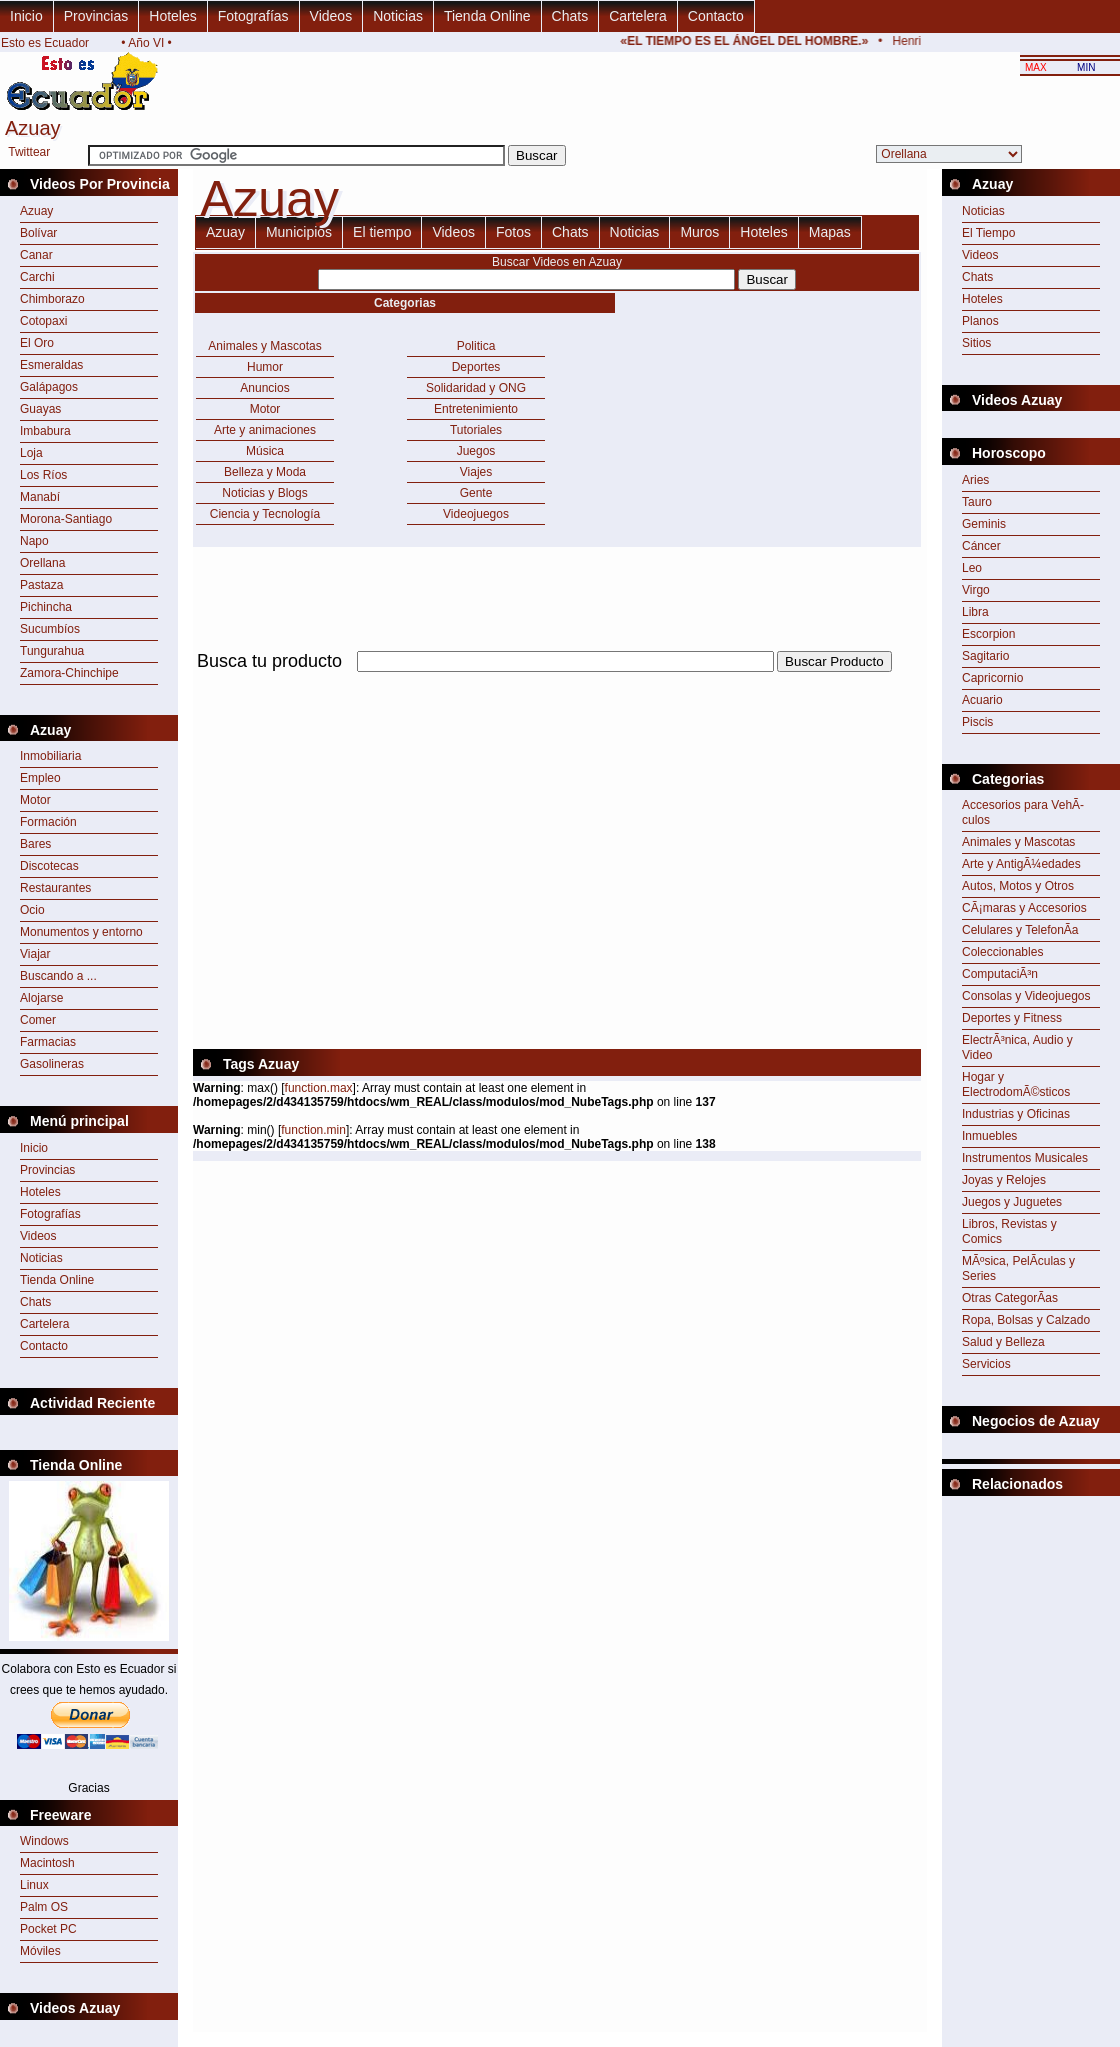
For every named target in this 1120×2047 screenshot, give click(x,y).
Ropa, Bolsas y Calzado (1026, 1320)
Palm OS (44, 1907)
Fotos (513, 232)
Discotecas (49, 866)
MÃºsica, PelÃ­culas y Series (1018, 1268)
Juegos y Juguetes (1012, 1202)
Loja (31, 453)
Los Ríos (43, 475)
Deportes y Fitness (1012, 1018)
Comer (38, 1020)
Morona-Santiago (66, 519)
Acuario (982, 700)
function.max (319, 1088)
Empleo (40, 778)
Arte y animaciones (265, 430)
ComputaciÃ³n (1000, 974)
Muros (699, 232)
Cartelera (638, 16)
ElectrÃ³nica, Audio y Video (1017, 1047)
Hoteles (172, 16)
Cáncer (981, 546)
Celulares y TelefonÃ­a (1020, 930)
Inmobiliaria (50, 756)
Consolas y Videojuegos (1026, 996)
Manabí (40, 497)
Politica (476, 346)
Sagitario (985, 656)
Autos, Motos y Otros (1018, 886)
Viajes (476, 472)
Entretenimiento (476, 409)
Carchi (37, 277)
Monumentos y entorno (81, 932)
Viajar (35, 954)
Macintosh (47, 1863)
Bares (35, 844)
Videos (331, 16)
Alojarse (41, 998)
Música (265, 451)
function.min (313, 1130)
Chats (570, 16)
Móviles (40, 1951)
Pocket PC (48, 1929)
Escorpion (988, 634)
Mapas (830, 232)
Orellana (42, 563)
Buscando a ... (58, 976)
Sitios (976, 343)
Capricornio (992, 678)
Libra (975, 612)
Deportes (476, 367)
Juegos (476, 451)
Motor (35, 800)
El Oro (37, 343)
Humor (265, 367)
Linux (34, 1885)
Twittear (29, 152)
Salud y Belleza (1003, 1342)
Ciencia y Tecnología (265, 514)
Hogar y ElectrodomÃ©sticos (1016, 1084)
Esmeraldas (51, 365)
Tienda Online (487, 16)
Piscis (977, 722)
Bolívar (38, 233)
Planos (980, 321)
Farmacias (48, 1042)
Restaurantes (55, 888)
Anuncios (264, 388)
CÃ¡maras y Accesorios (1024, 908)
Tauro (977, 502)
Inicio (26, 16)
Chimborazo (52, 299)
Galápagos (49, 387)
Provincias (96, 16)
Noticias (398, 16)
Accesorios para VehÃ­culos (1023, 812)
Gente (476, 493)
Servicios (986, 1364)
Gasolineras (52, 1064)
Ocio (32, 910)
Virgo (976, 590)
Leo (972, 568)
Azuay (36, 211)
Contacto (716, 16)
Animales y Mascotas (264, 346)
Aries (975, 480)
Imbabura (45, 431)
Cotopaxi (43, 321)
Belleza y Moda (265, 472)
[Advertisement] (427, 816)
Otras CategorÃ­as (1010, 1298)
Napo (34, 541)
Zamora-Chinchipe (69, 673)
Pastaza (41, 585)
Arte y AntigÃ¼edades (1021, 864)
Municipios (299, 232)
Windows (44, 1841)
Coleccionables (1002, 952)
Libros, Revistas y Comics (1009, 1231)
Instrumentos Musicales (1025, 1158)
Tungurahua (52, 651)
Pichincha (46, 607)
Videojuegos (476, 514)
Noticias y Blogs (264, 493)
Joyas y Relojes (1004, 1180)
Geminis (984, 524)
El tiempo (382, 232)
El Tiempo (988, 233)
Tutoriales (476, 430)
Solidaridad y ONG (476, 388)
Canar (36, 255)
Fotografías (253, 16)
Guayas (40, 409)
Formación (48, 822)
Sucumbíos (50, 629)
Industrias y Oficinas (1016, 1114)
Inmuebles (989, 1136)
